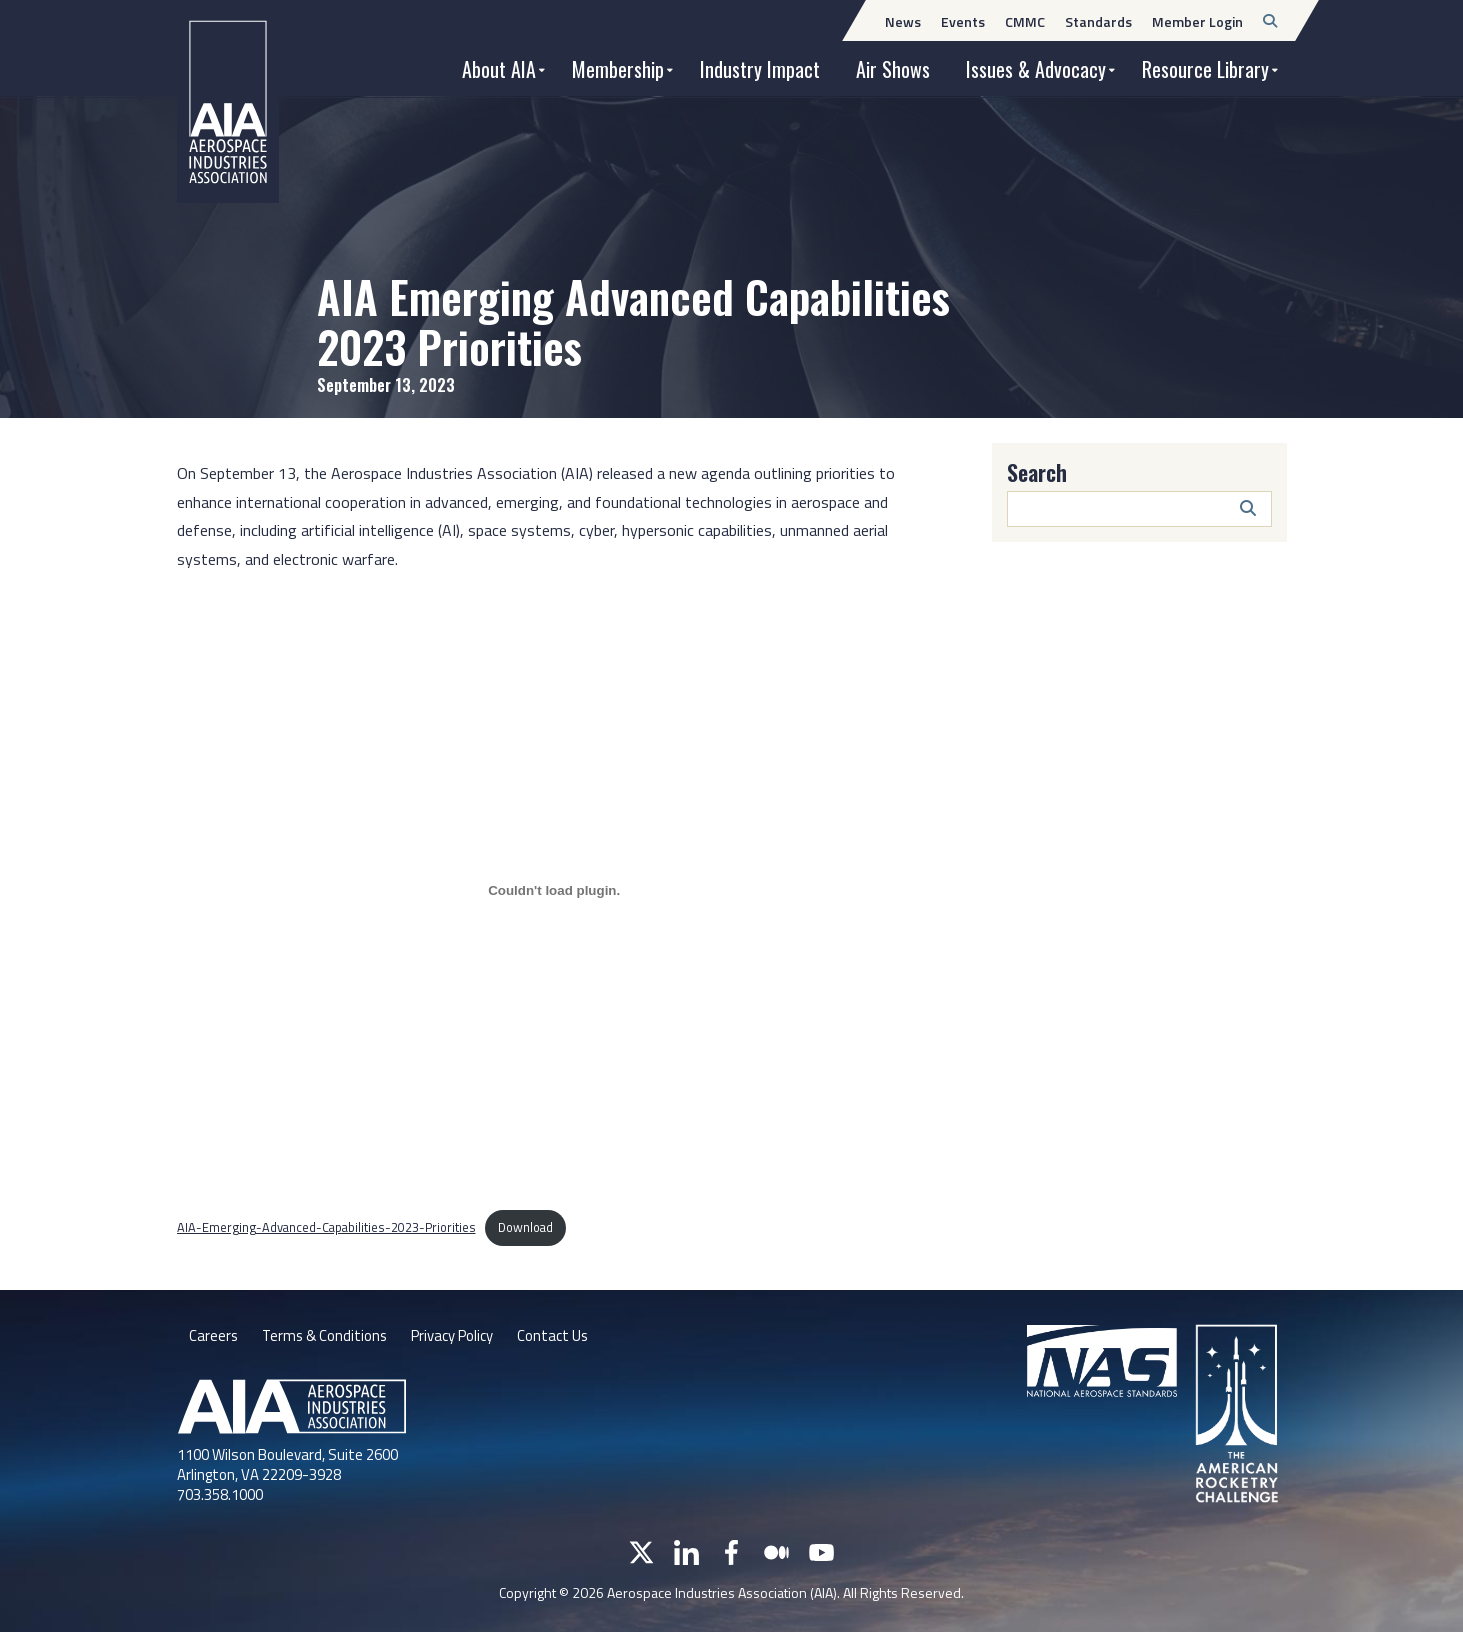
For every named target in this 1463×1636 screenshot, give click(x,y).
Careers (214, 1338)
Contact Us (575, 1338)
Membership (618, 69)
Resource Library (1205, 69)
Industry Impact (760, 69)
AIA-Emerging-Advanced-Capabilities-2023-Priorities (326, 1227)
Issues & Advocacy (1036, 69)
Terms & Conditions (329, 1338)
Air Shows (893, 69)
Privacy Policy (466, 1338)
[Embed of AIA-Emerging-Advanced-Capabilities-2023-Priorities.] (554, 890)
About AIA (499, 69)
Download (525, 1227)
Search (1037, 472)
